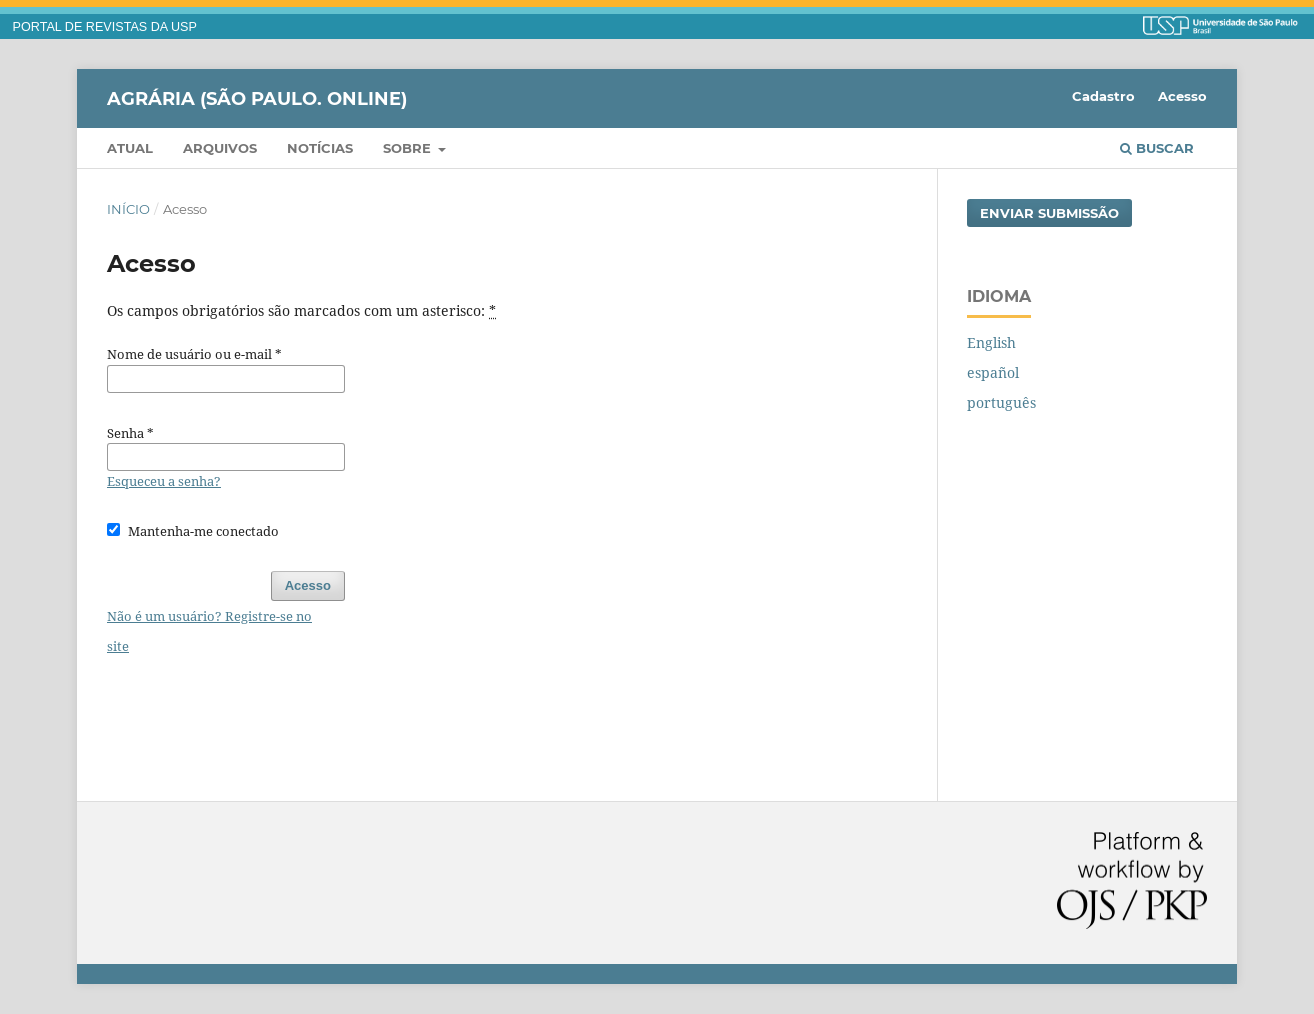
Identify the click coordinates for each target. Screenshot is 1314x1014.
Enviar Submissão (1049, 213)
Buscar (1157, 148)
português (1001, 402)
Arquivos (220, 148)
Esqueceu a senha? (164, 481)
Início (128, 209)
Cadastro (1103, 96)
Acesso (1182, 96)
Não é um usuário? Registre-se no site (209, 631)
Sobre (409, 148)
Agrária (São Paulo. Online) (257, 98)
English (991, 342)
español (993, 372)
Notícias (320, 148)
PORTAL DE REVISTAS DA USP (105, 27)
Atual (130, 148)
